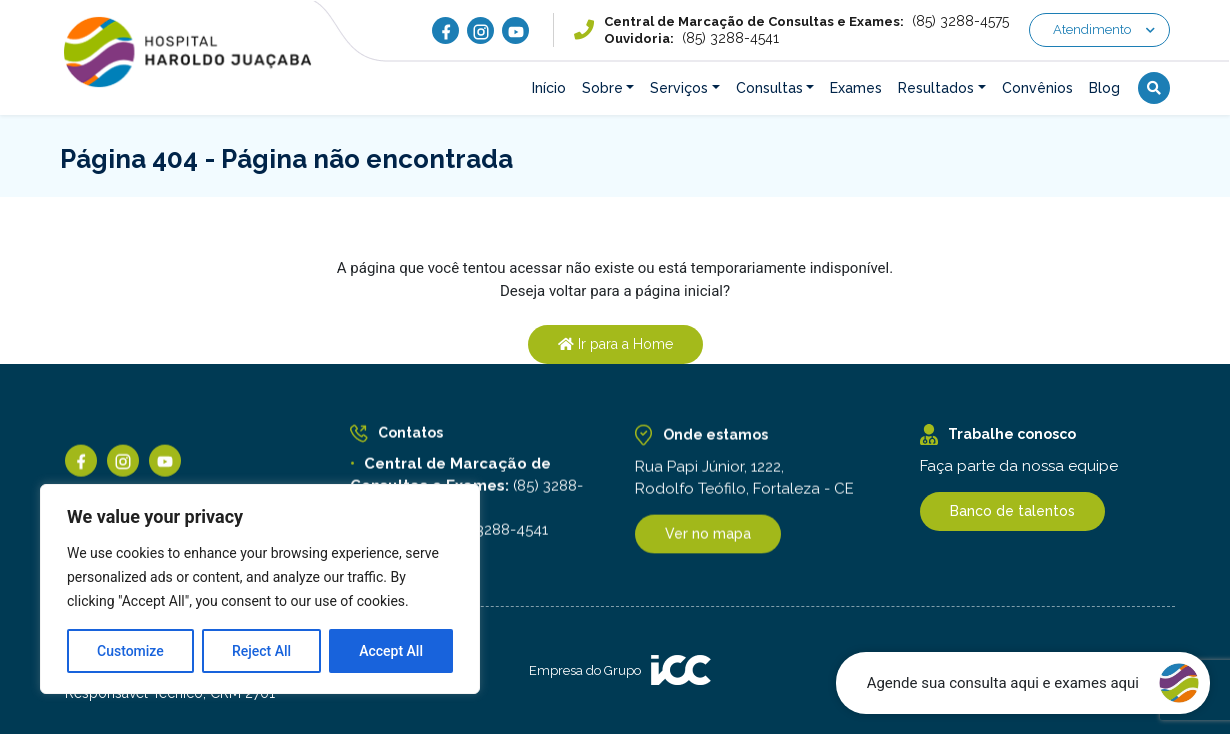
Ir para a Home (615, 344)
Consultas (769, 88)
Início (549, 88)
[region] (260, 589)
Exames (856, 88)
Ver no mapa (708, 538)
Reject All (261, 651)
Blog (1104, 88)
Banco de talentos (1012, 511)
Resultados (936, 88)
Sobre (602, 88)
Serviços (679, 88)
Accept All (391, 651)
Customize (130, 651)
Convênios (1037, 88)
